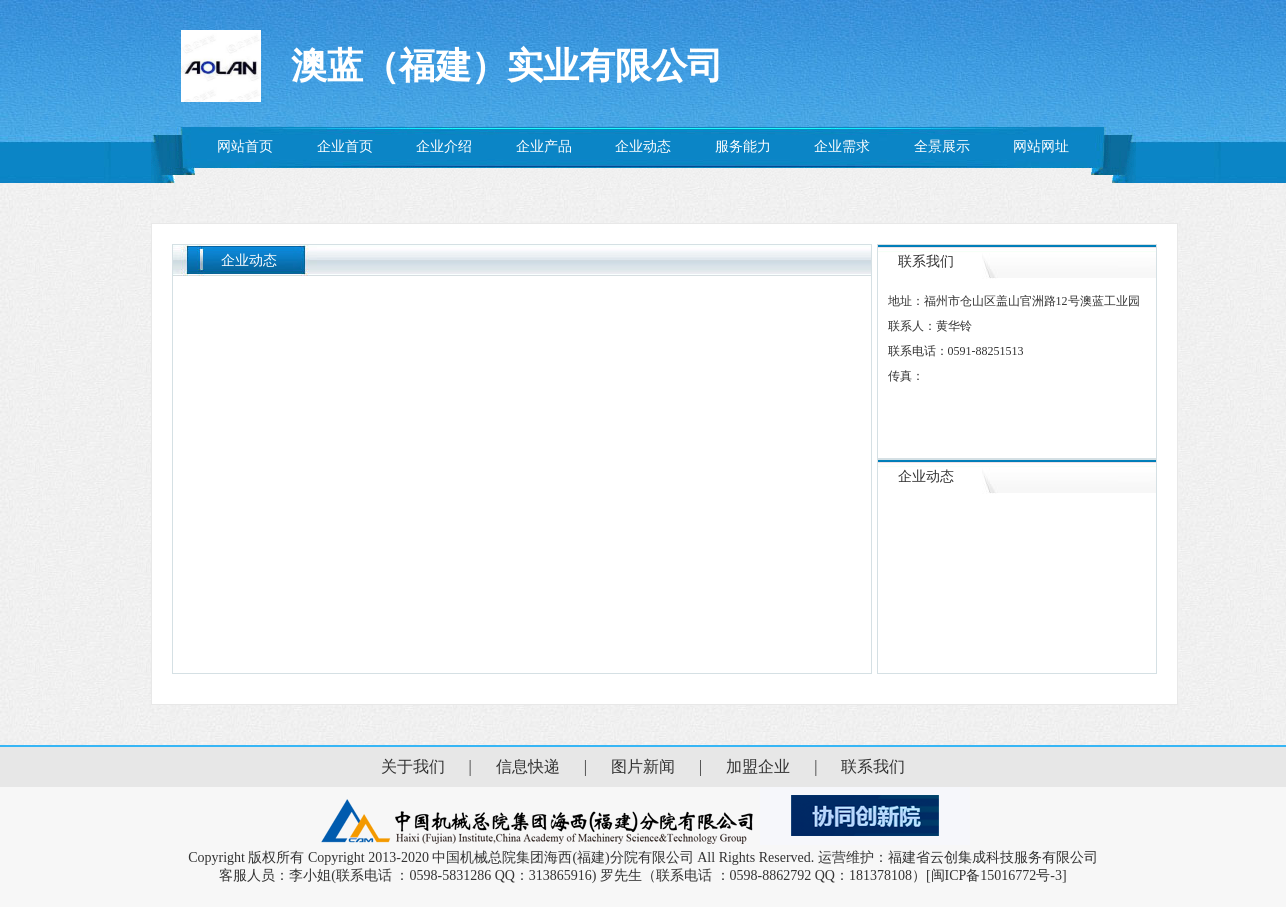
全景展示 (942, 146)
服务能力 (743, 146)
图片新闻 (643, 766)
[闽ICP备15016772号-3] (996, 875)
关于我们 (413, 766)
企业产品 (544, 146)
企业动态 (643, 146)
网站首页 (245, 146)
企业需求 (842, 146)
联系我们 (873, 766)
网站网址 (1041, 146)
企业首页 (345, 146)
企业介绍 (444, 146)
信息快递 (528, 766)
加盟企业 (758, 766)
